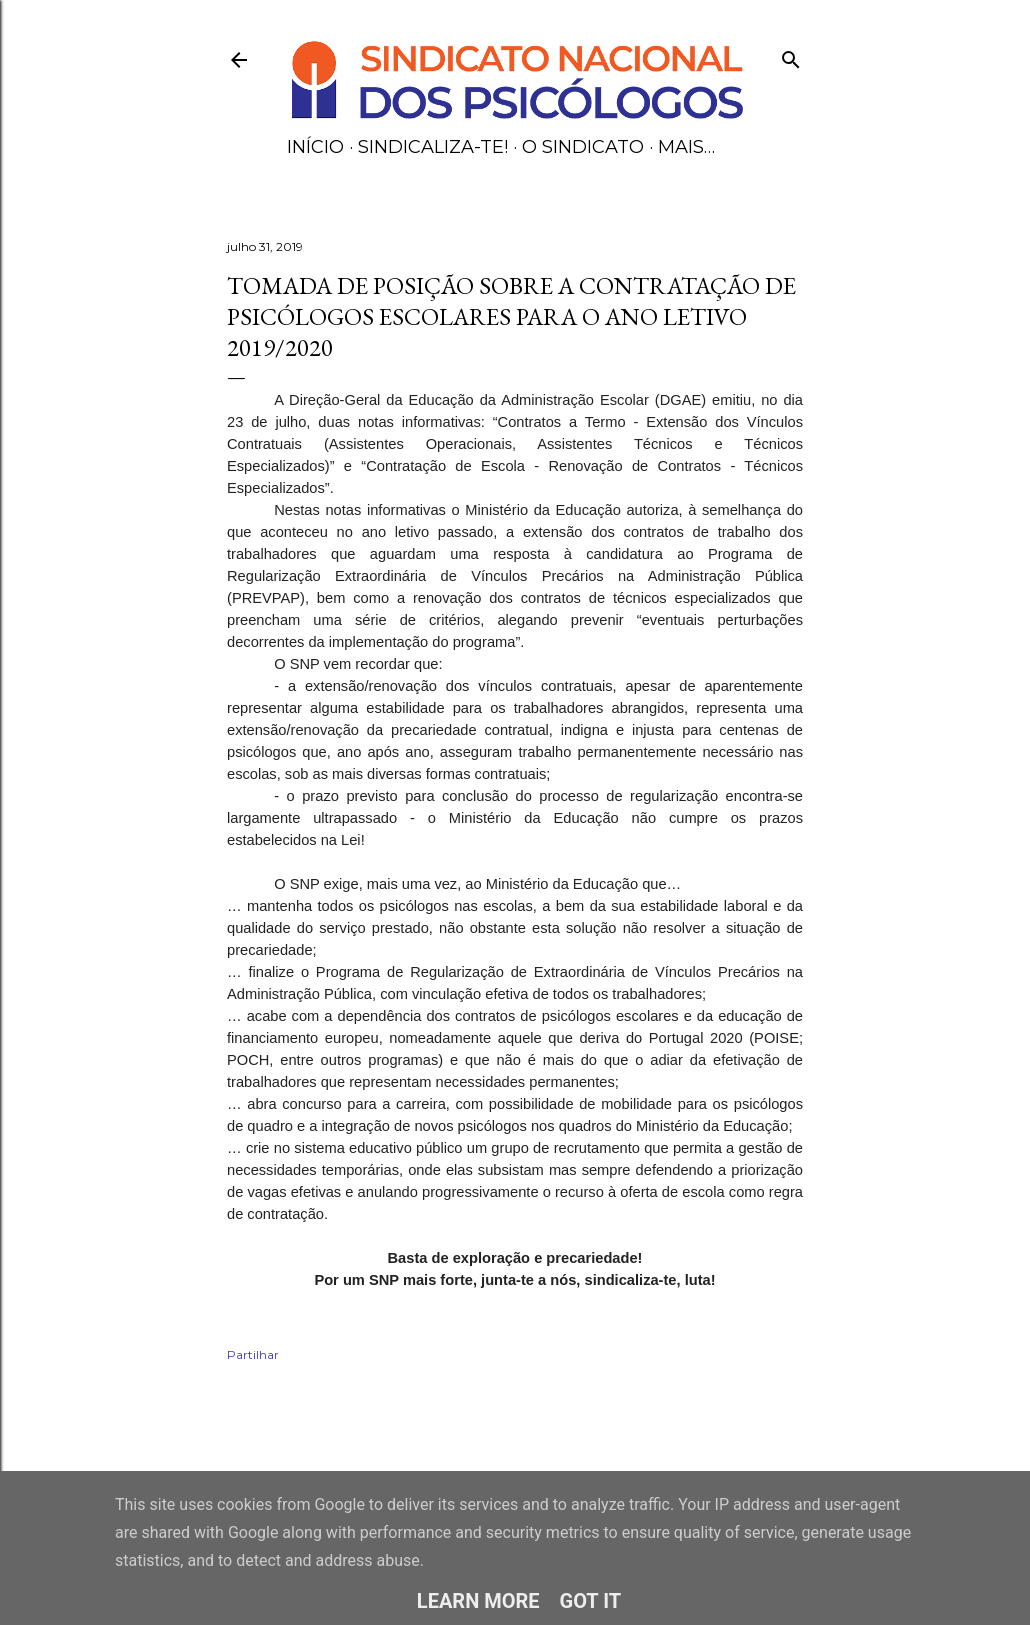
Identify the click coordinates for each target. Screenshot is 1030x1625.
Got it (591, 1601)
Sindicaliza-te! (433, 147)
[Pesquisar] (791, 55)
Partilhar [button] (253, 1354)
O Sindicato (583, 147)
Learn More (478, 1601)
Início (315, 147)
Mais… (686, 147)
